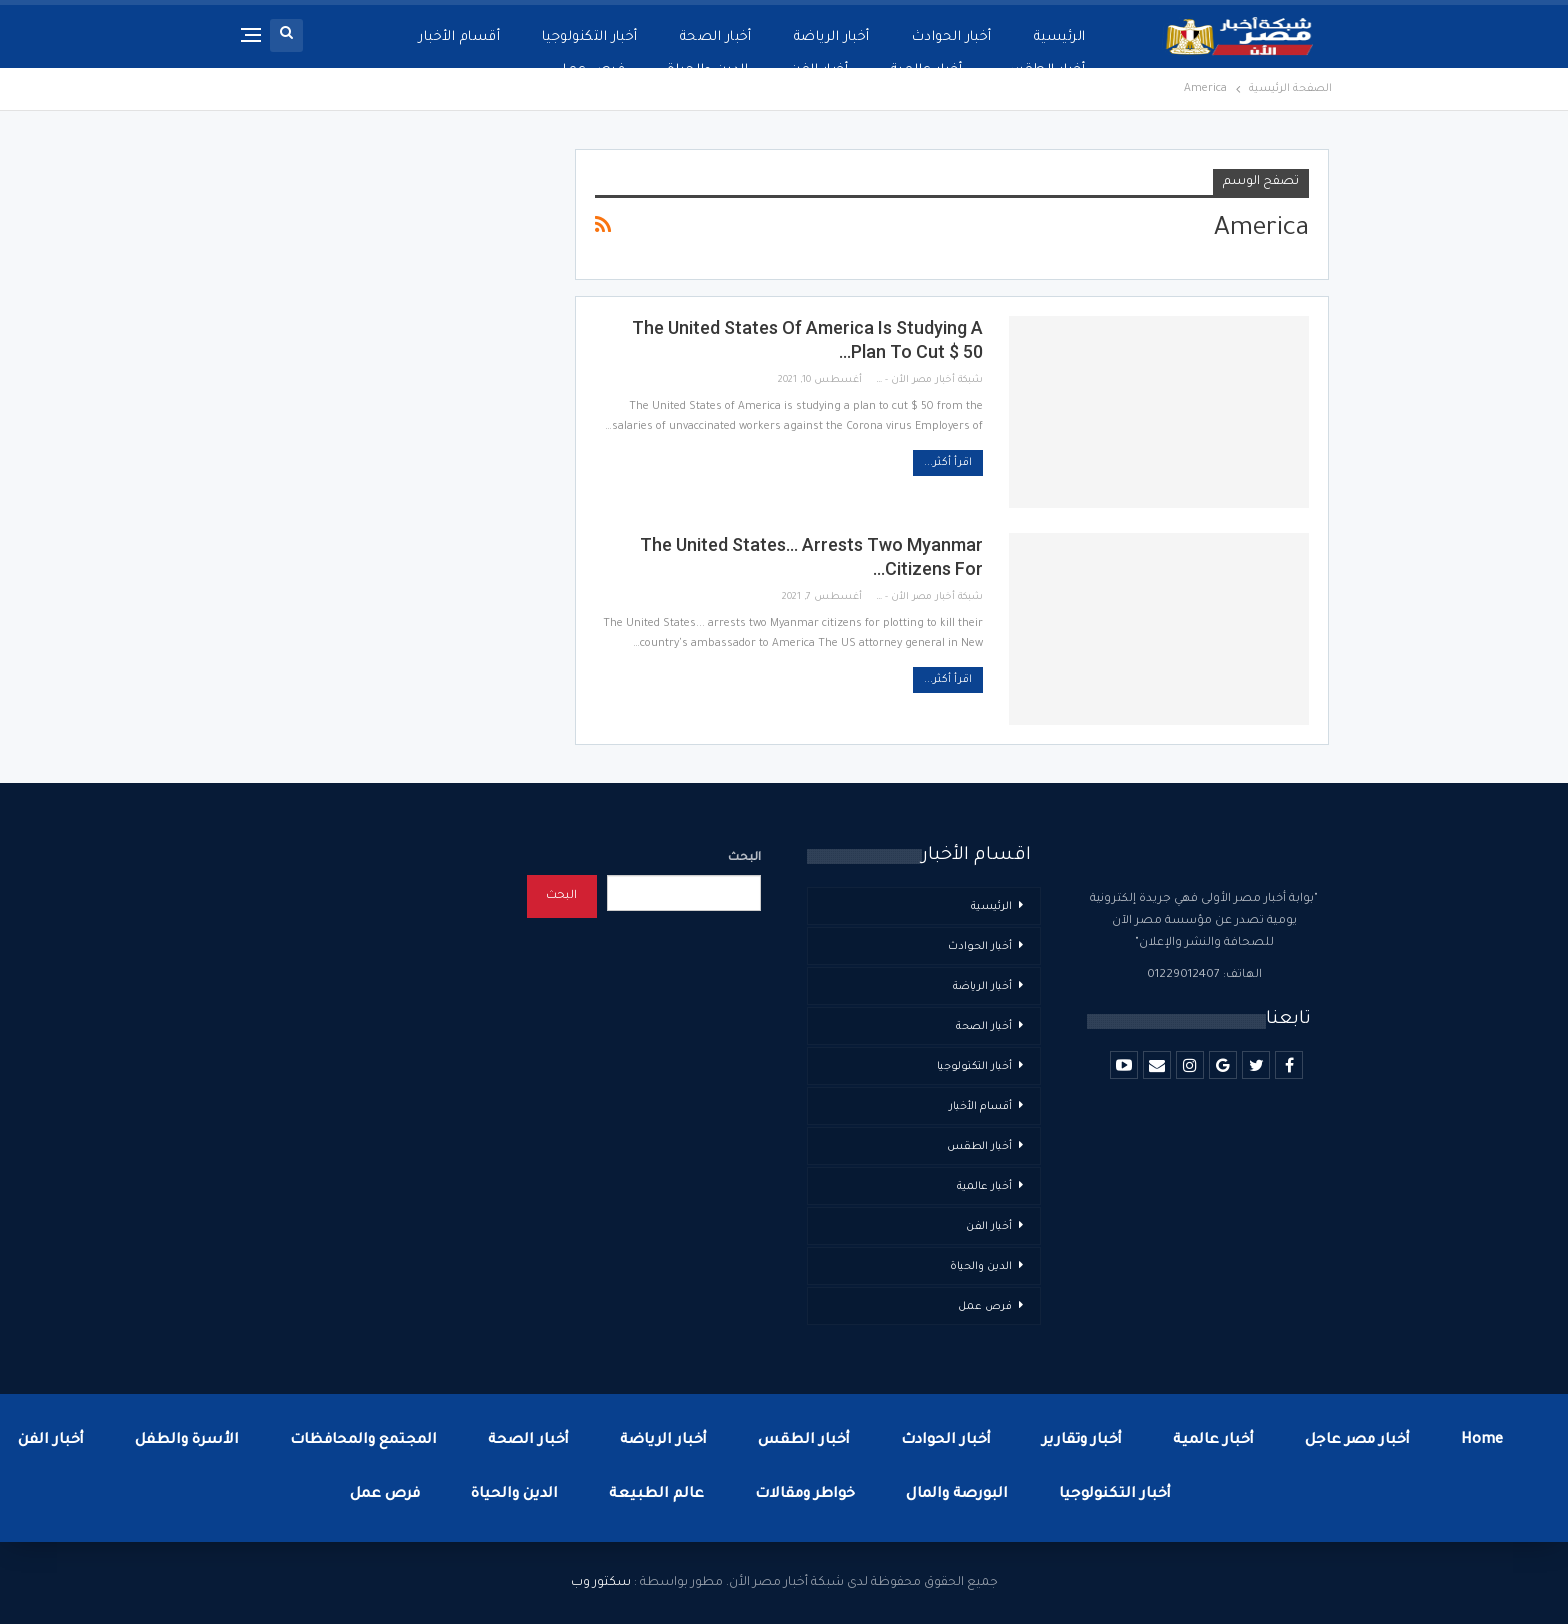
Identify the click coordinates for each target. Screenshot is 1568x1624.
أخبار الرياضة (832, 37)
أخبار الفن (819, 70)
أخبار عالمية (927, 70)
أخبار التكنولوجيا (590, 37)
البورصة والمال (957, 1495)
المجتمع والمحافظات (363, 1441)
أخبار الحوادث (952, 37)
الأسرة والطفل (187, 1441)
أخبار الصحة (716, 37)
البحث (744, 858)
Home (1482, 1441)
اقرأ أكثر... (948, 463)
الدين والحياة (707, 70)
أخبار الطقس (1044, 70)
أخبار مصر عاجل (1357, 1441)
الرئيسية (1060, 37)
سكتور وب (601, 1583)
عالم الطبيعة (656, 1495)
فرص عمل (590, 70)
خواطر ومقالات (805, 1495)
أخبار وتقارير (1082, 1441)
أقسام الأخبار (459, 37)
